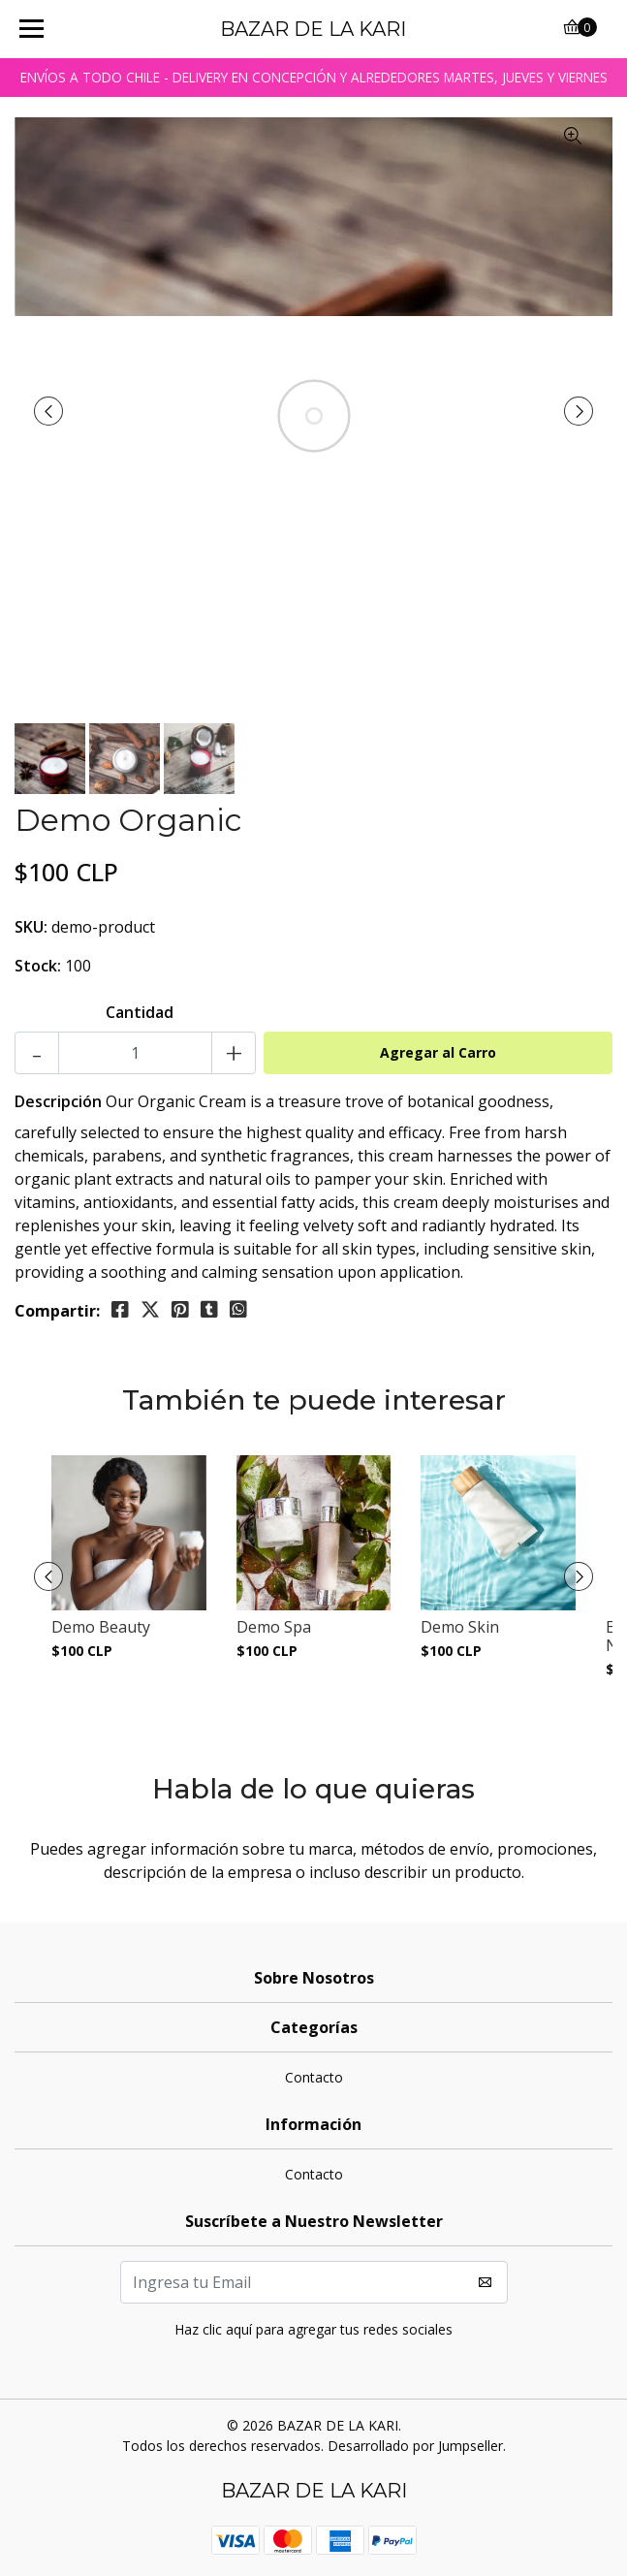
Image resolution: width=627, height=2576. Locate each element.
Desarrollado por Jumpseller (415, 2445)
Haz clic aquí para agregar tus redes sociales (313, 2329)
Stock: (38, 965)
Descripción (58, 1101)
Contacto (314, 2077)
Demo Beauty (100, 1627)
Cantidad (139, 1012)
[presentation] (48, 411)
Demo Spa (273, 1627)
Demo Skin (460, 1627)
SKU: (31, 927)
